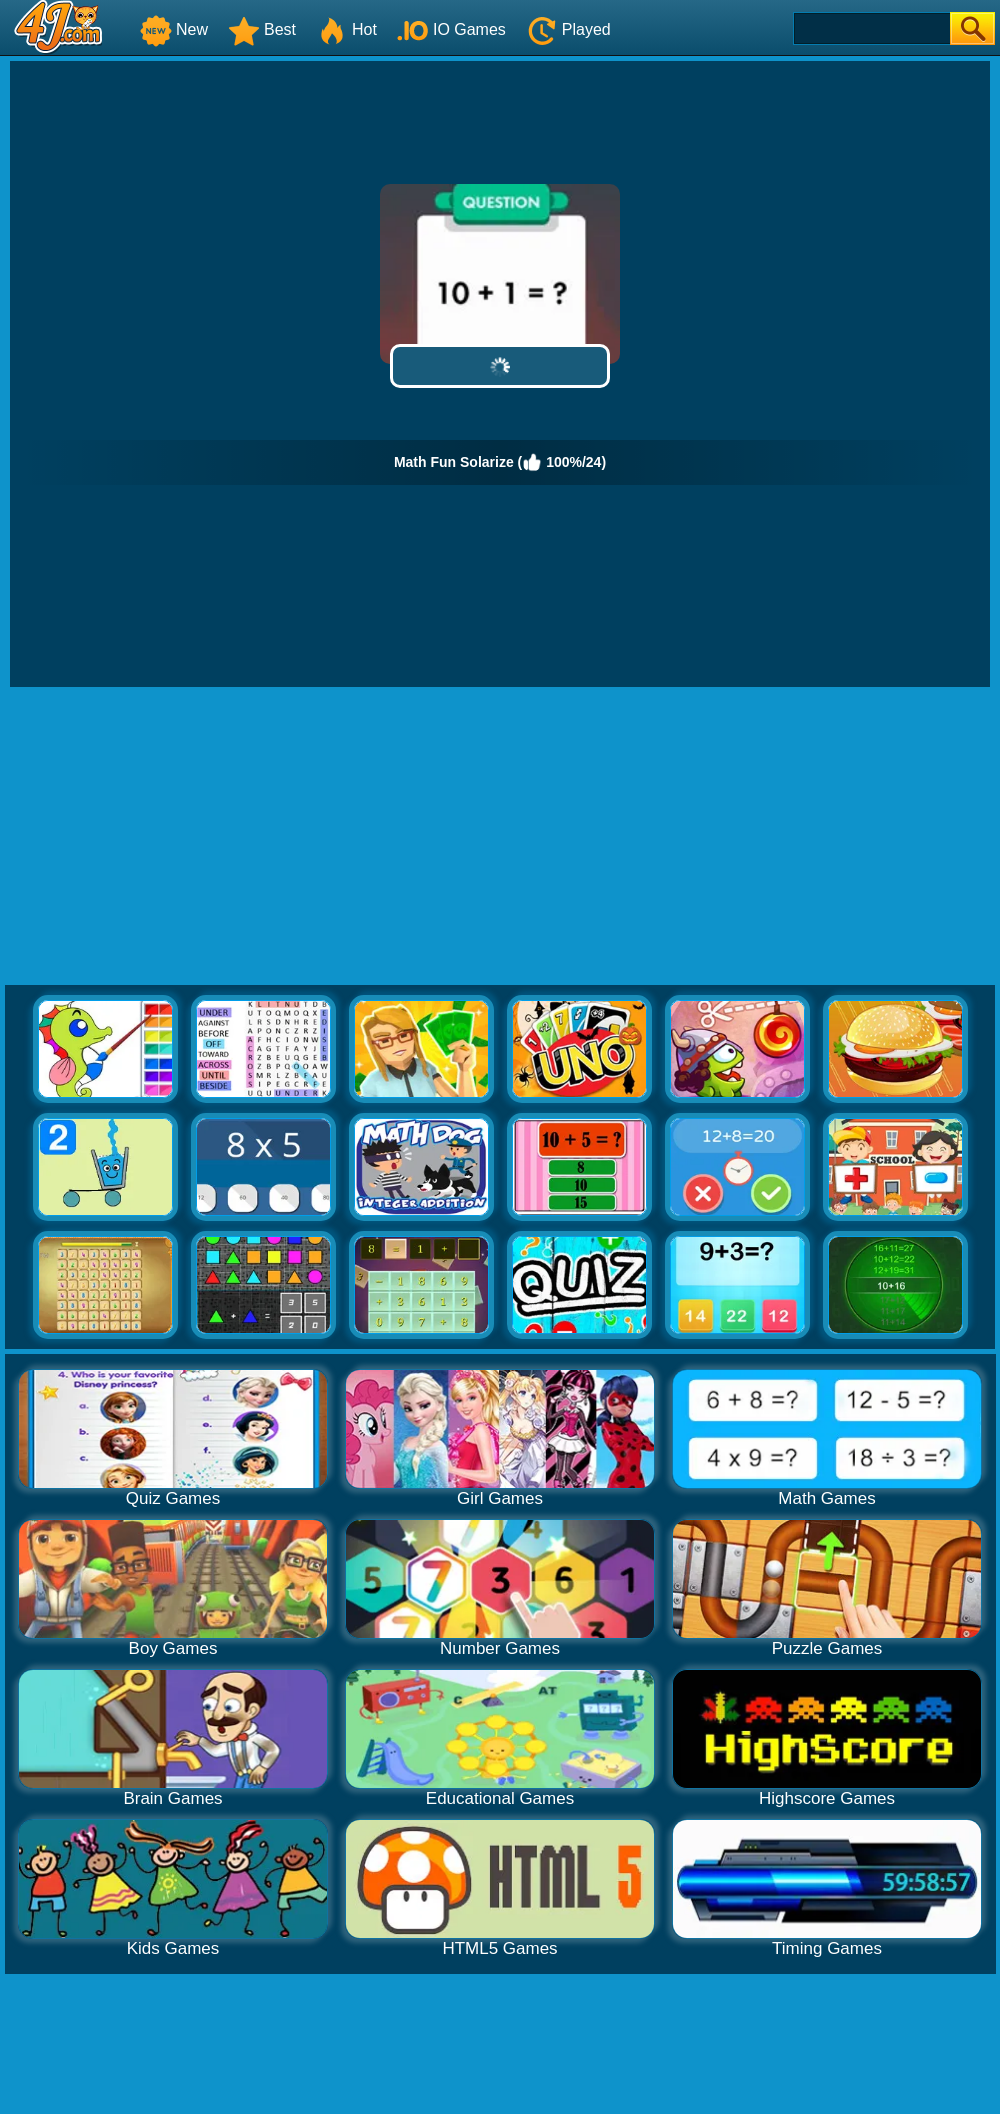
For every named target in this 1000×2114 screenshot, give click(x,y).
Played (568, 29)
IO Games (451, 29)
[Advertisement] (500, 837)
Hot (346, 29)
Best (262, 29)
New (174, 29)
